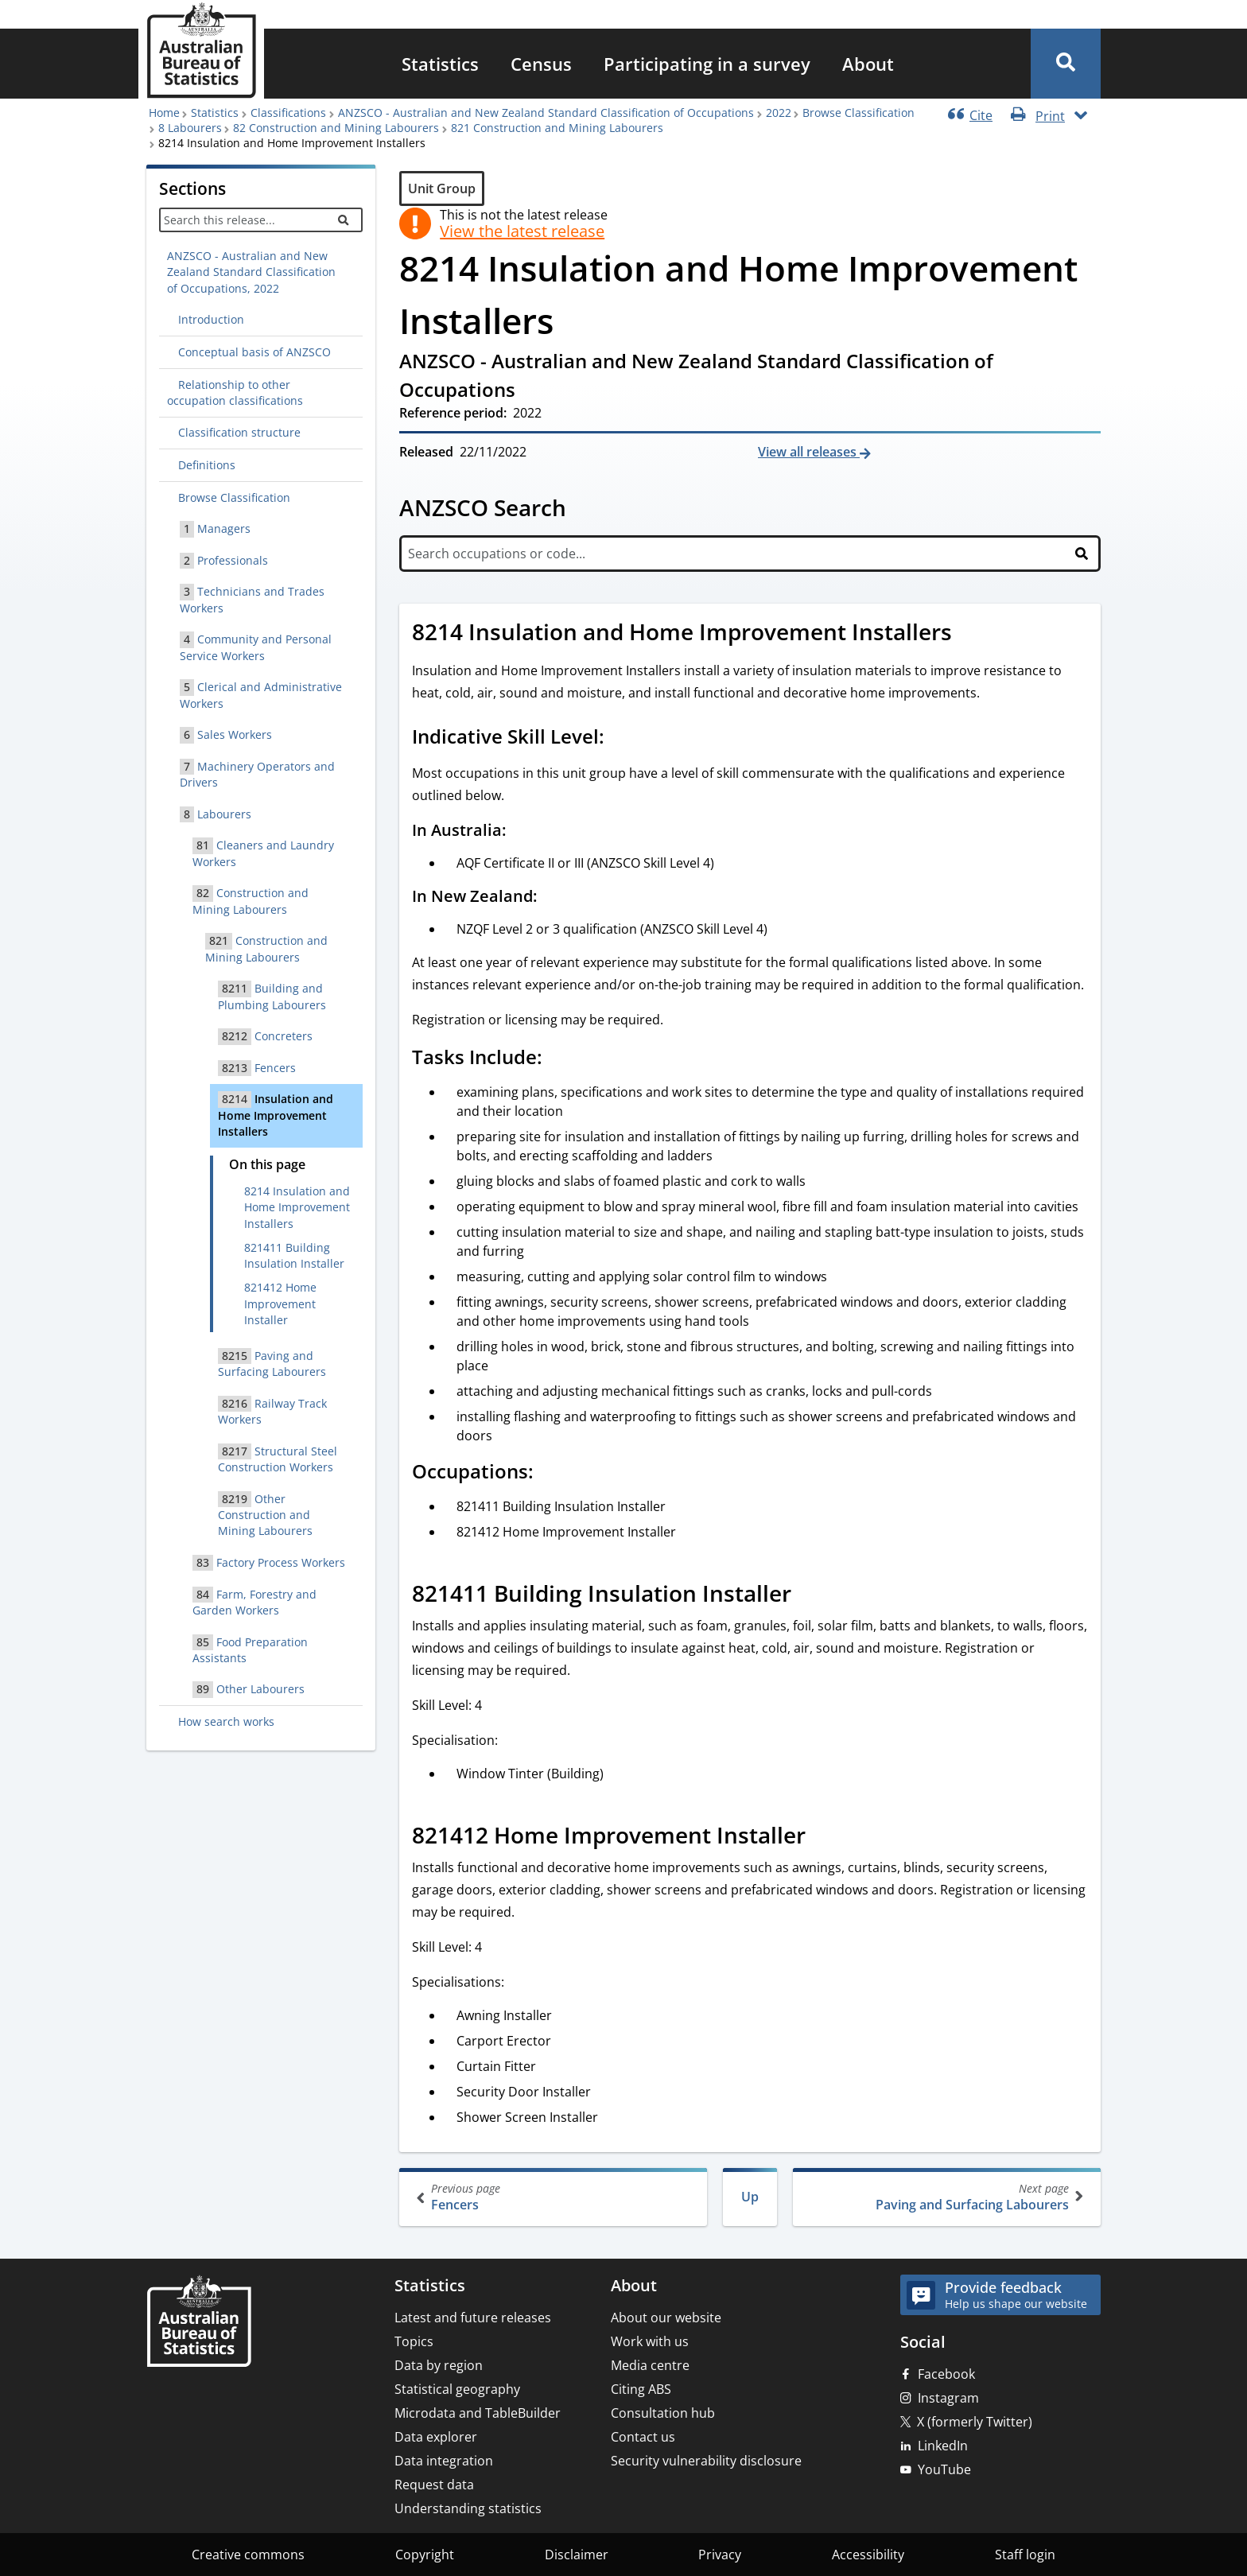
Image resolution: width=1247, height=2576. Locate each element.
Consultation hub (663, 2413)
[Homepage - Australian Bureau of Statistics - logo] (201, 50)
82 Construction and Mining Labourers (336, 127)
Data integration (443, 2460)
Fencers (554, 2197)
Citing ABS (641, 2389)
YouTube (944, 2469)
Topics (413, 2341)
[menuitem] (440, 63)
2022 (778, 112)
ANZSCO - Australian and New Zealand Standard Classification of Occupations (546, 112)
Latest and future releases (472, 2317)
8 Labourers (190, 127)
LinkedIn (943, 2445)
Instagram (948, 2398)
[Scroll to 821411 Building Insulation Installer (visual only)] (809, 1595)
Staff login (1025, 2554)
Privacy (719, 2554)
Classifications (288, 112)
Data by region (438, 2365)
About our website (666, 2317)
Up (750, 2196)
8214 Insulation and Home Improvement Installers (297, 1207)
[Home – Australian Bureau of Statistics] (198, 2323)
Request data (434, 2484)
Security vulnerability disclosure (706, 2460)
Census (541, 64)
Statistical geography (457, 2389)
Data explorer (435, 2437)
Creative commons (248, 2554)
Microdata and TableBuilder (477, 2413)
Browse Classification (858, 112)
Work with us (650, 2341)
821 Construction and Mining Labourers (557, 127)
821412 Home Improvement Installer (280, 1303)
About (868, 64)
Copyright (424, 2554)
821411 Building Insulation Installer (294, 1255)
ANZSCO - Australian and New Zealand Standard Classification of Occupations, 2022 (251, 272)
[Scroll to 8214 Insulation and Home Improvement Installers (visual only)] (969, 634)
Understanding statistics (468, 2508)
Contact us (643, 2437)
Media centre (650, 2365)
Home (164, 112)
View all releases (809, 451)
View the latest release (522, 231)
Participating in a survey (707, 64)
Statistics (440, 64)
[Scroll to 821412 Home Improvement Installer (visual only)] (823, 1837)
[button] (1066, 64)
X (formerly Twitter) (974, 2421)
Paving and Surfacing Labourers (945, 2197)
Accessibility (868, 2554)
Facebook (946, 2374)
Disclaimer (576, 2554)
